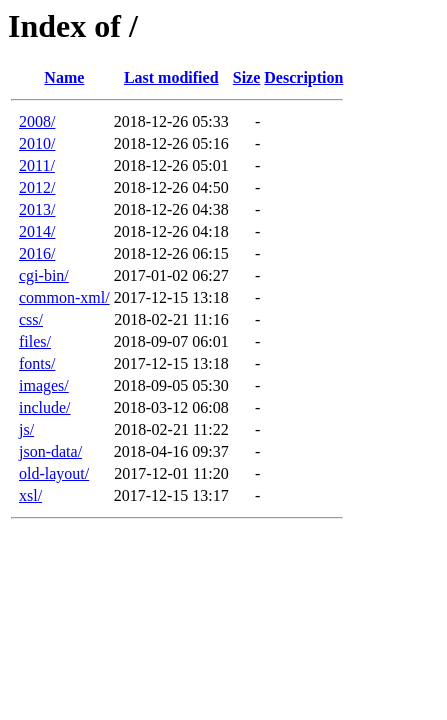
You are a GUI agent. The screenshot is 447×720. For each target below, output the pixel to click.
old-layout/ (54, 473)
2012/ (37, 187)
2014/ (37, 231)
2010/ (37, 143)
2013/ (37, 209)
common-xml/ (64, 297)
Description (303, 77)
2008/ (37, 121)
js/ (26, 429)
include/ (45, 407)
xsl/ (30, 495)
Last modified (171, 77)
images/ (44, 385)
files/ (35, 341)
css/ (31, 319)
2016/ (37, 253)
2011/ (37, 165)
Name (64, 77)
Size (247, 77)
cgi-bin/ (44, 275)
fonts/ (37, 363)
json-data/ (50, 451)
